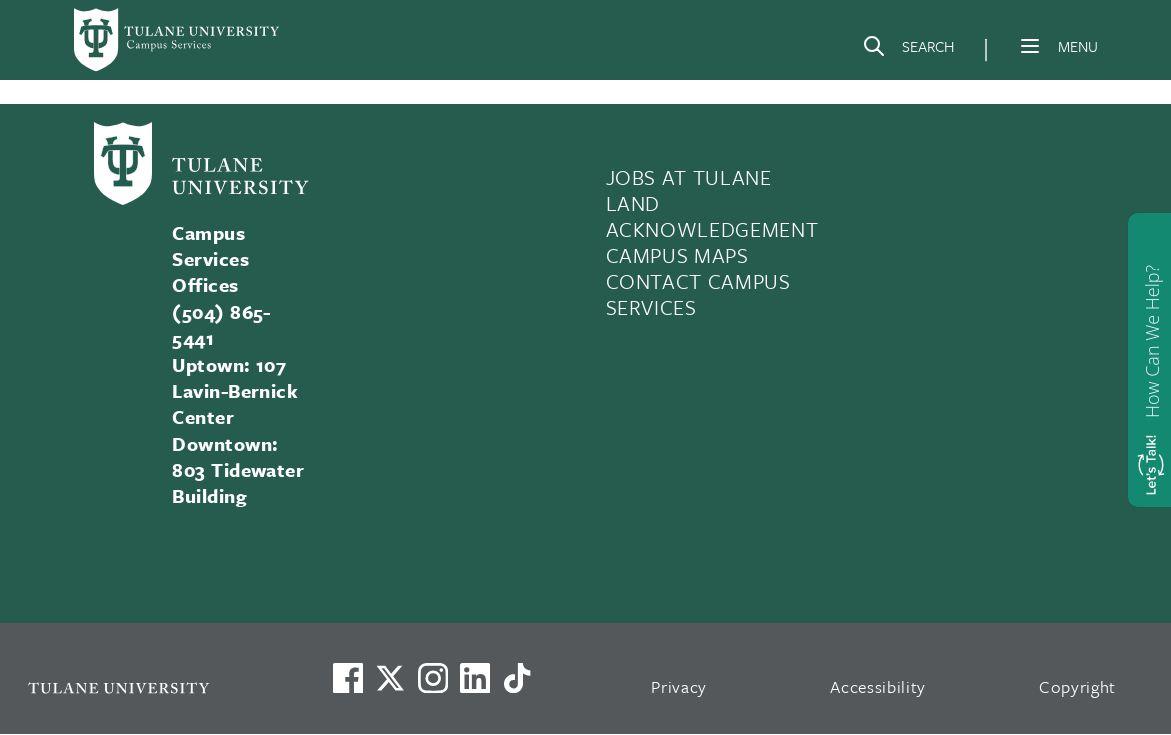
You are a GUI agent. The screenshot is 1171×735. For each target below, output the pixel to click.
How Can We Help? (1152, 341)
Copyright (1077, 686)
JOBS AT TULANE (689, 177)
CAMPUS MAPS (677, 255)
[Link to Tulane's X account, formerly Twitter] (390, 678)
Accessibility (878, 686)
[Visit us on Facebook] (348, 678)
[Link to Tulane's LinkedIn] (475, 678)
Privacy (679, 686)
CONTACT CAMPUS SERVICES (698, 294)
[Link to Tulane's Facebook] (433, 678)
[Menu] (1030, 46)
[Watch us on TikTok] (517, 678)
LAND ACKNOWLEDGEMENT (712, 216)
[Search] (908, 50)
